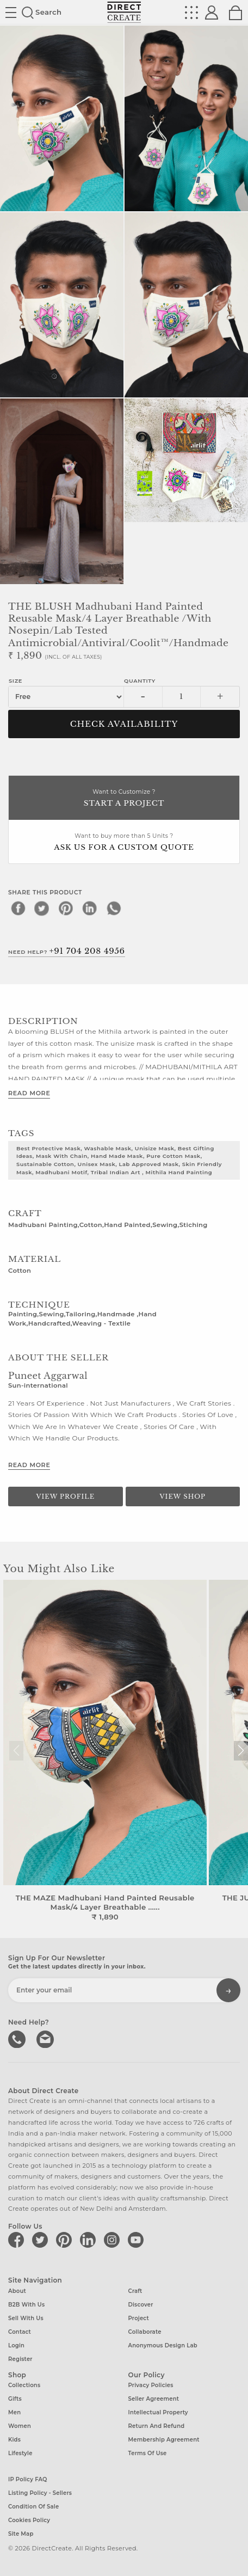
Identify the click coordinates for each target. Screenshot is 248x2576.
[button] (240, 1751)
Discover (140, 2304)
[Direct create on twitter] (42, 2239)
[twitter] (42, 908)
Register (20, 2359)
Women (19, 2426)
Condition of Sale (33, 2506)
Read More (29, 1093)
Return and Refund (156, 2426)
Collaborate (145, 2331)
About (17, 2291)
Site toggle (10, 12)
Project (138, 2318)
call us (18, 2038)
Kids (14, 2439)
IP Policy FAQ (27, 2479)
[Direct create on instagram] (113, 2239)
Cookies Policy (29, 2520)
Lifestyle (20, 2453)
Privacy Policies (150, 2385)
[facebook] (18, 908)
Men (14, 2412)
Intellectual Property (158, 2412)
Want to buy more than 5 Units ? (124, 843)
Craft (135, 2291)
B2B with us (26, 2304)
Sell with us (26, 2318)
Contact (19, 2331)
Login (16, 2345)
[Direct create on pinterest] (66, 2239)
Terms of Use (147, 2453)
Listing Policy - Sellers (40, 2493)
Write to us (46, 2038)
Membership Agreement (164, 2439)
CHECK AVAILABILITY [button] (124, 724)
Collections (24, 2385)
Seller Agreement (153, 2398)
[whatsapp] (113, 908)
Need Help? (66, 951)
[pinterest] (66, 908)
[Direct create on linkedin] (90, 2239)
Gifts (15, 2398)
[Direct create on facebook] (18, 2239)
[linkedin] (90, 908)
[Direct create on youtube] (137, 2239)
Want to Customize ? (124, 798)
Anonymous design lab (162, 2345)
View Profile (65, 1496)
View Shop (183, 1496)
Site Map (20, 2533)
